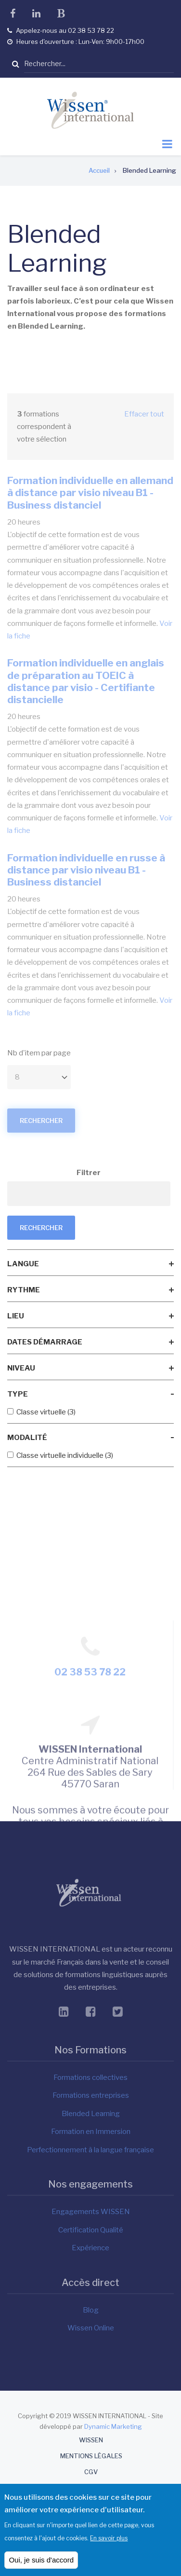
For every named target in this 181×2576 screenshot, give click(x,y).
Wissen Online (90, 2328)
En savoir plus (109, 2542)
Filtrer (89, 1172)
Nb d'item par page (39, 1053)
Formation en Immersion (90, 2131)
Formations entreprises (90, 2095)
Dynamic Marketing (113, 2426)
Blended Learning (91, 2113)
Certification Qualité (90, 2230)
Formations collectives (90, 2077)
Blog (91, 2310)
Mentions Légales (91, 2456)
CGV (91, 2472)
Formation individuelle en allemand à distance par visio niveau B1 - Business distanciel (90, 492)
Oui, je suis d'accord (41, 2564)
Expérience (90, 2248)
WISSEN (91, 2440)
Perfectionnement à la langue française (90, 2150)
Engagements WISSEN (91, 2211)
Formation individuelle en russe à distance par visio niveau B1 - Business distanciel (86, 870)
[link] (90, 1264)
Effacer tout (144, 414)
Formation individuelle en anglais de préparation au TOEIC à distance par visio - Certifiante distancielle (85, 681)
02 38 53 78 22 (90, 1788)
